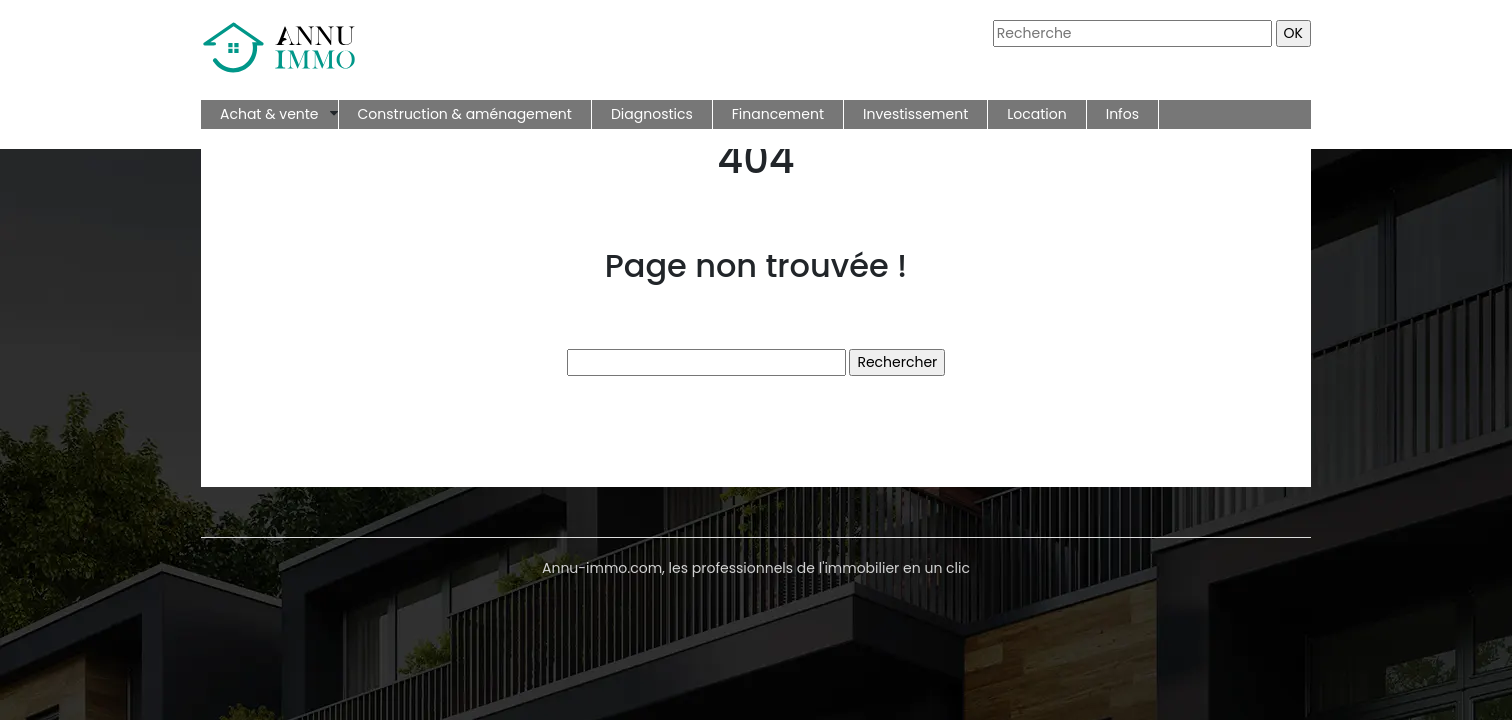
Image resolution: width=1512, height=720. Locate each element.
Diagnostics (652, 114)
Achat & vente (269, 114)
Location (1036, 114)
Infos (1122, 114)
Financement (778, 114)
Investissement (915, 114)
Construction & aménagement (465, 114)
